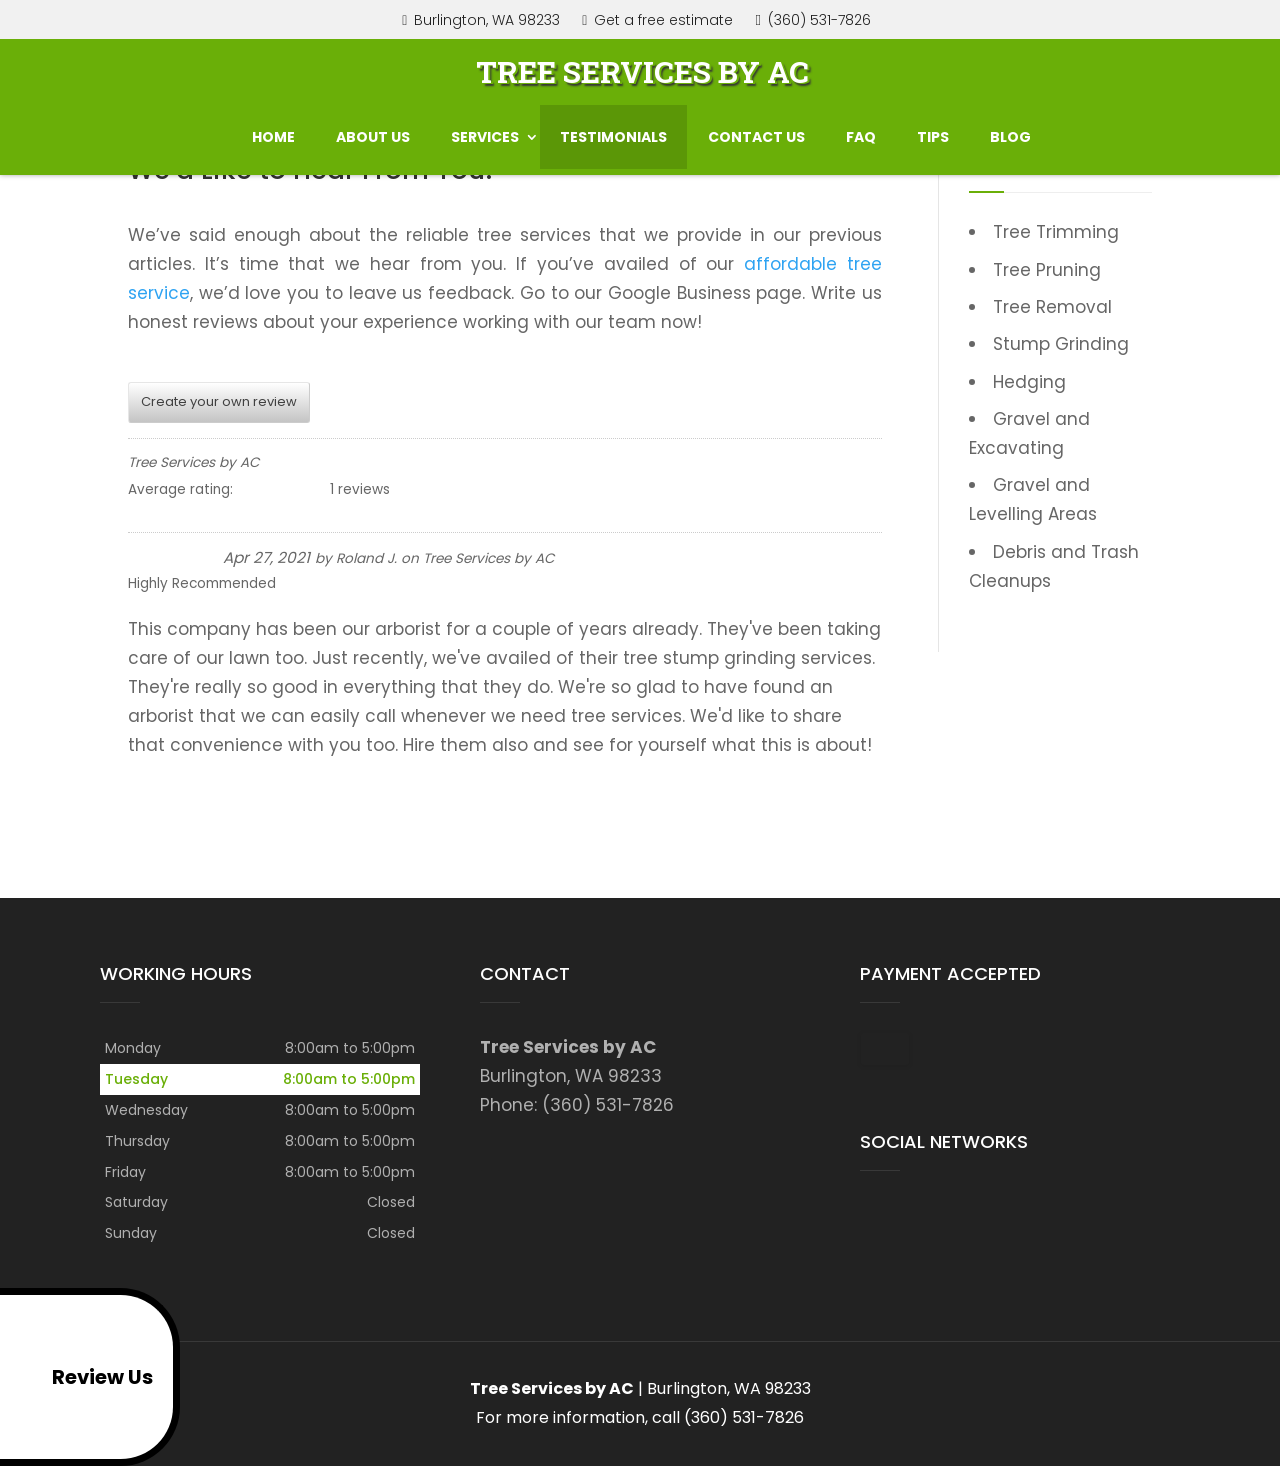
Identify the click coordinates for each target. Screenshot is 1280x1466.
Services (485, 132)
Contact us (756, 132)
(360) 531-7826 (816, 20)
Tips (933, 132)
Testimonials (613, 132)
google (876, 1217)
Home (273, 132)
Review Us (80, 1377)
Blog (1010, 132)
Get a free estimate (657, 21)
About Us (373, 132)
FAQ (861, 132)
